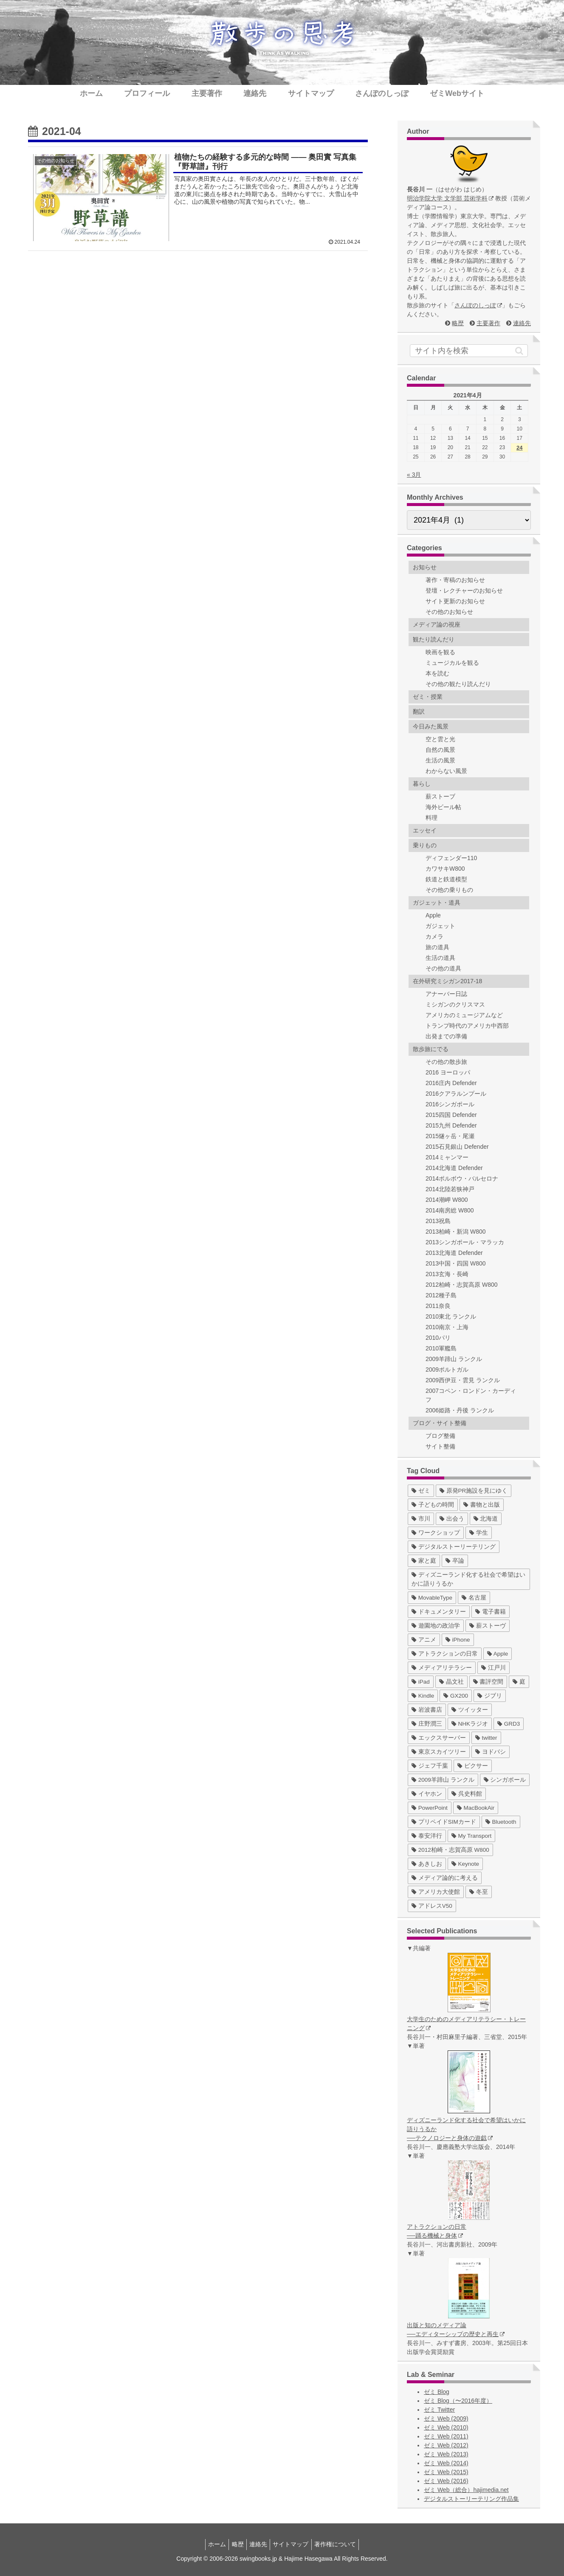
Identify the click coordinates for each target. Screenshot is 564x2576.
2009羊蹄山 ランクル (454, 1358)
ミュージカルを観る (452, 662)
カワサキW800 (445, 868)
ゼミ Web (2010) (446, 2427)
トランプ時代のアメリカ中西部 (467, 1025)
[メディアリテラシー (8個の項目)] (442, 1668)
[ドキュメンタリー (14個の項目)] (439, 1612)
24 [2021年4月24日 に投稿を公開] (519, 447)
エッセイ (425, 830)
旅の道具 (437, 947)
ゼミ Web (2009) (446, 2418)
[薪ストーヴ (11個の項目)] (487, 1626)
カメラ (434, 936)
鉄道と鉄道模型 (446, 879)
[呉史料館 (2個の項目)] (467, 1794)
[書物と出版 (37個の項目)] (482, 1505)
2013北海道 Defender (454, 1252)
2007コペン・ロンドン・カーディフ (471, 1395)
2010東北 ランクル (451, 1316)
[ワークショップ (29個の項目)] (436, 1533)
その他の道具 (443, 968)
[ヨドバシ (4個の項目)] (490, 1752)
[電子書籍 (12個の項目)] (490, 1612)
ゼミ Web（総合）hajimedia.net (466, 2489)
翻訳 (419, 711)
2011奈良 (438, 1305)
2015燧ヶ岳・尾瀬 (450, 1136)
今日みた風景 (430, 726)
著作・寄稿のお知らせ (455, 580)
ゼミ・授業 (428, 696)
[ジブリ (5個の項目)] (490, 1696)
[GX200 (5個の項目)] (456, 1696)
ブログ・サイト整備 (439, 1423)
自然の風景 (440, 749)
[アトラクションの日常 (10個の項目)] (445, 1654)
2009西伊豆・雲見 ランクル (463, 1380)
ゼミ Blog (436, 2391)
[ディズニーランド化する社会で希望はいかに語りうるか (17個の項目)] (469, 1579)
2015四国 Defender (451, 1114)
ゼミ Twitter (439, 2409)
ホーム (211, 2544)
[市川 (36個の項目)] (421, 1519)
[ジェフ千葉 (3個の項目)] (430, 1766)
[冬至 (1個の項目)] (478, 1892)
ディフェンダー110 (451, 858)
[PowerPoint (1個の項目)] (429, 1808)
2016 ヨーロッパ (448, 1072)
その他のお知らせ (449, 611)
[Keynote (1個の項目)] (465, 1864)
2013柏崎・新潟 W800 (456, 1231)
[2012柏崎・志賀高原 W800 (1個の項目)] (450, 1850)
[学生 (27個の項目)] (478, 1533)
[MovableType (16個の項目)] (432, 1598)
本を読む (437, 673)
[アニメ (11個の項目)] (424, 1640)
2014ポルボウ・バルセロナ (462, 1178)
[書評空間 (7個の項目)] (488, 1682)
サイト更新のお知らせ (455, 601)
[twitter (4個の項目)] (486, 1738)
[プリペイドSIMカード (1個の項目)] (444, 1822)
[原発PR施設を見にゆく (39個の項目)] (474, 1491)
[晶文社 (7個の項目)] (451, 1682)
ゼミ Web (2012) (446, 2445)
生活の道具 (440, 957)
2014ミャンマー (447, 1157)
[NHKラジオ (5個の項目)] (470, 1724)
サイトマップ (294, 2544)
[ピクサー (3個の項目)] (473, 1766)
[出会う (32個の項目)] (452, 1519)
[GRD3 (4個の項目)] (509, 1724)
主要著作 (488, 323)
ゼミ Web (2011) (446, 2436)
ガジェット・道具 (436, 902)
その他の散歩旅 (446, 1061)
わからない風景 (446, 771)
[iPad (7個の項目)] (421, 1682)
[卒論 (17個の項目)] (455, 1561)
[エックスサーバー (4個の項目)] (439, 1738)
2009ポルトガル (447, 1369)
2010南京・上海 (447, 1327)
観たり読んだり (433, 639)
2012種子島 (441, 1295)
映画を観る (440, 652)
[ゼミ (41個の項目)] (421, 1491)
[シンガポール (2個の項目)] (505, 1780)
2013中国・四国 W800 (456, 1263)
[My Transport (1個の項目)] (472, 1836)
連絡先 (522, 323)
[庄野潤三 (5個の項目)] (427, 1724)
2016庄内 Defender (451, 1083)
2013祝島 (438, 1221)
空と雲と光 (440, 739)
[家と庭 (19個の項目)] (424, 1561)
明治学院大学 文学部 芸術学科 (450, 198)
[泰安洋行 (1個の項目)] (427, 1836)
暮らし (422, 783)
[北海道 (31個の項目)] (486, 1519)
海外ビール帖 (443, 807)
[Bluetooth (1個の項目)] (501, 1822)
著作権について (341, 2544)
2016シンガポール (450, 1104)
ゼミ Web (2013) (446, 2454)
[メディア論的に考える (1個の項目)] (445, 1878)
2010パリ (438, 1337)
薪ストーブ (440, 796)
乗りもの (425, 845)
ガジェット (440, 925)
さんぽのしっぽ (478, 305)
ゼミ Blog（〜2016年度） (458, 2400)
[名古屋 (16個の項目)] (474, 1598)
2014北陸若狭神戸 (450, 1189)
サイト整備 (440, 1446)
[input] (469, 350)
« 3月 (414, 474)
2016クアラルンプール (456, 1093)
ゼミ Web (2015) (446, 2472)
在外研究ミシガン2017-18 (447, 981)
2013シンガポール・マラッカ (465, 1242)
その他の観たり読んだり (458, 684)
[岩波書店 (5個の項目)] (427, 1710)
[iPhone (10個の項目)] (458, 1640)
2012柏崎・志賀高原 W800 (462, 1284)
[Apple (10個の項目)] (497, 1654)
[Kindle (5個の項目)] (423, 1696)
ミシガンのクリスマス (455, 1004)
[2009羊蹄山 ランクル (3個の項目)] (443, 1780)
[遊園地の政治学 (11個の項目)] (436, 1626)
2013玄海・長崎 (447, 1274)
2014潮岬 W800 (447, 1199)
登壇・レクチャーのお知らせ (464, 590)
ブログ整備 (440, 1435)
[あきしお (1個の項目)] (427, 1864)
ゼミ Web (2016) (446, 2481)
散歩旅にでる (430, 1049)
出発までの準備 (446, 1036)
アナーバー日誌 (446, 993)
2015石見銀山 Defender (457, 1146)
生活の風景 (440, 760)
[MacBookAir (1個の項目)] (476, 1808)
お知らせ (425, 567)
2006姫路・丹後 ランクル (460, 1410)
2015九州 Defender (451, 1125)
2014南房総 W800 (450, 1210)
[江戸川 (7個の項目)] (493, 1668)
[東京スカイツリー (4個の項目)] (439, 1752)
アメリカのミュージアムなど (464, 1015)
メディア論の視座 (436, 624)
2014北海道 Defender (454, 1167)
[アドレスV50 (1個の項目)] (432, 1906)
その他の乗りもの (449, 889)
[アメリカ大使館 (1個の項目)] (436, 1892)
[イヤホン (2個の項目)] (427, 1794)
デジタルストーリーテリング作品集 (471, 2498)
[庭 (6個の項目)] (519, 1682)
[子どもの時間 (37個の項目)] (433, 1505)
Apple (433, 915)
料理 (431, 817)
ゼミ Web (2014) (446, 2463)
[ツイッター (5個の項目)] (470, 1710)
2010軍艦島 (441, 1348)
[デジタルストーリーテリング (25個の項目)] (453, 1547)
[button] (519, 350)
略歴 (458, 323)
